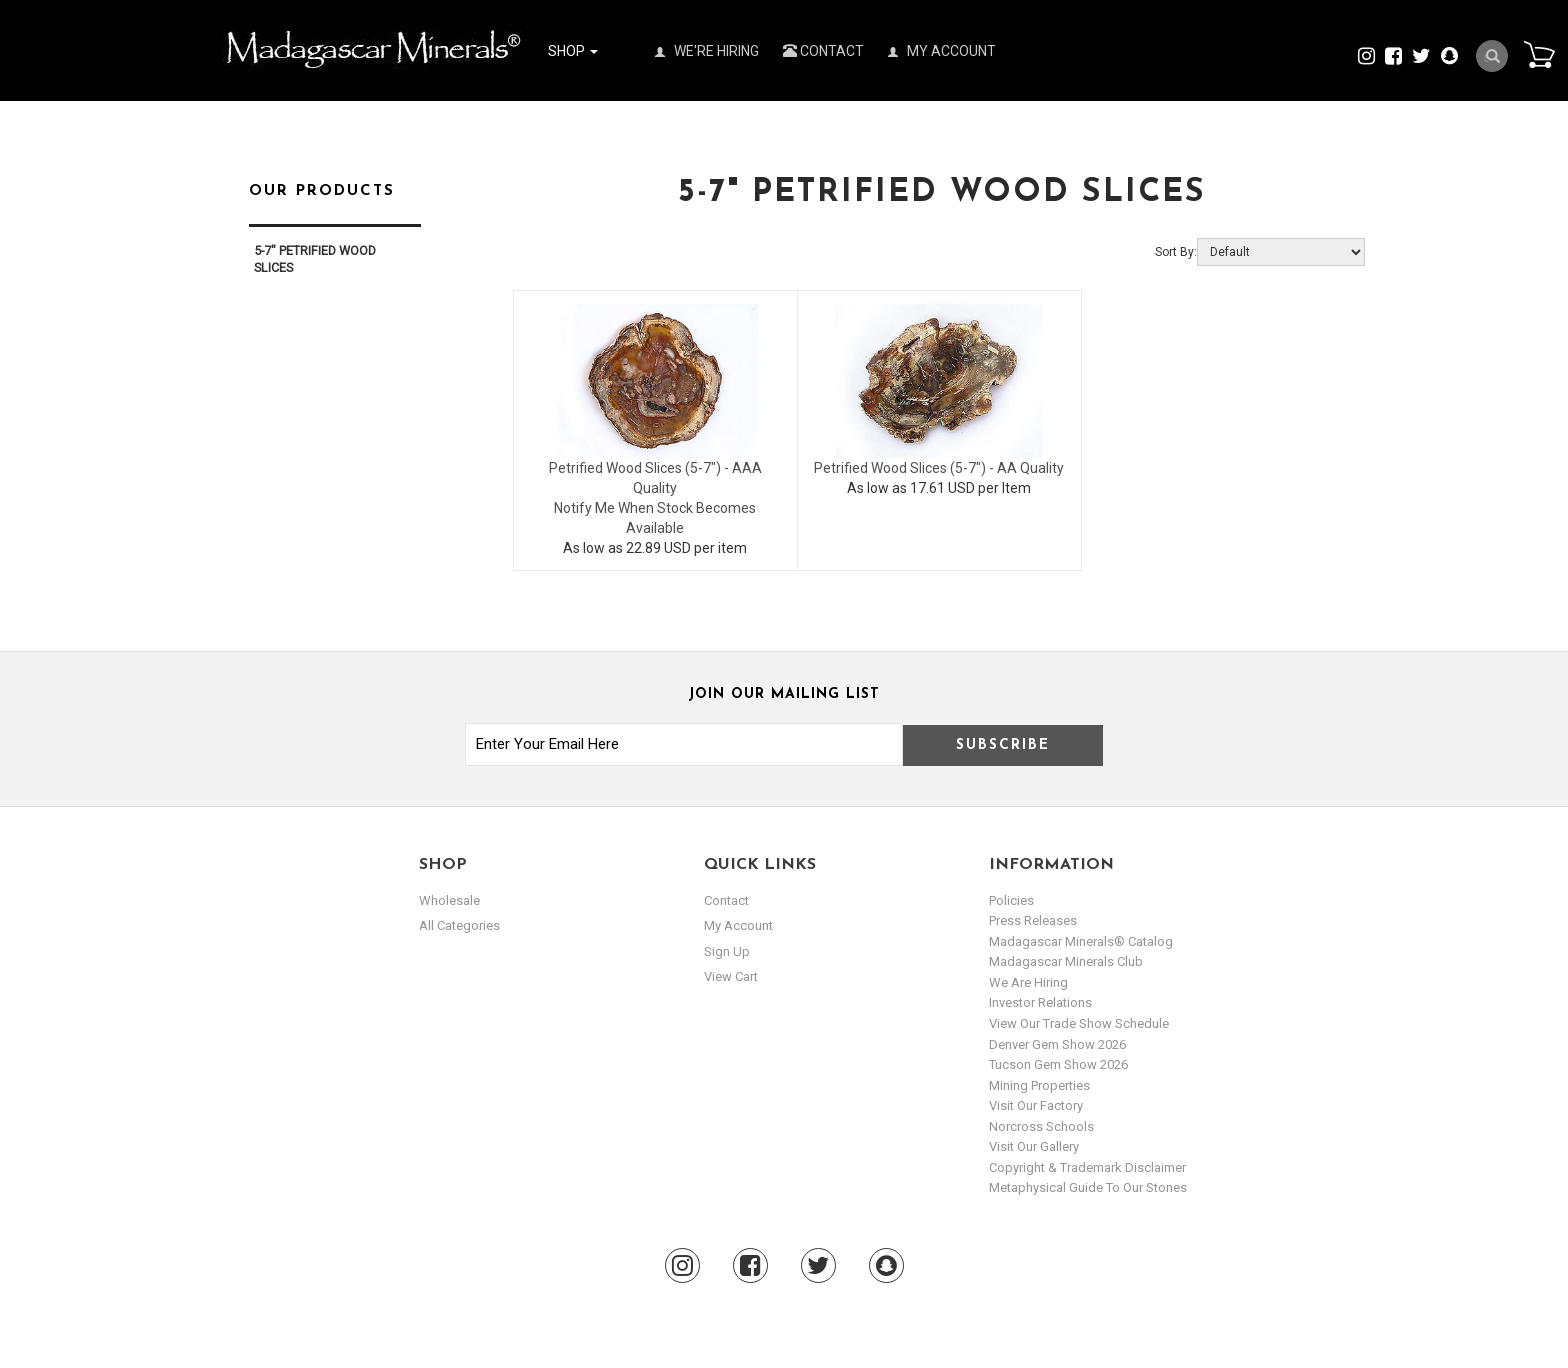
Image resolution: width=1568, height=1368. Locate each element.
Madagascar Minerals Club (1066, 961)
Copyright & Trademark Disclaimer (1087, 1167)
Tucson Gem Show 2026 (1058, 1064)
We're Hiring (707, 51)
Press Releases (1033, 920)
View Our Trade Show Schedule (1079, 1023)
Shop (573, 51)
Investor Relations (1040, 1002)
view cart (731, 976)
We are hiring (1028, 982)
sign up (727, 951)
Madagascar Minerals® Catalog (1081, 941)
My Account (942, 51)
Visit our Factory (1036, 1105)
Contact (823, 51)
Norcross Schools (1041, 1126)
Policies (1011, 900)
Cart (1539, 54)
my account (738, 925)
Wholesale (449, 900)
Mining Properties (1039, 1085)
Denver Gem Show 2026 (1057, 1044)
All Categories (459, 925)
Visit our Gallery (1034, 1146)
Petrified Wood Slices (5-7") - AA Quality (939, 468)
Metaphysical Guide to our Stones (1088, 1187)
